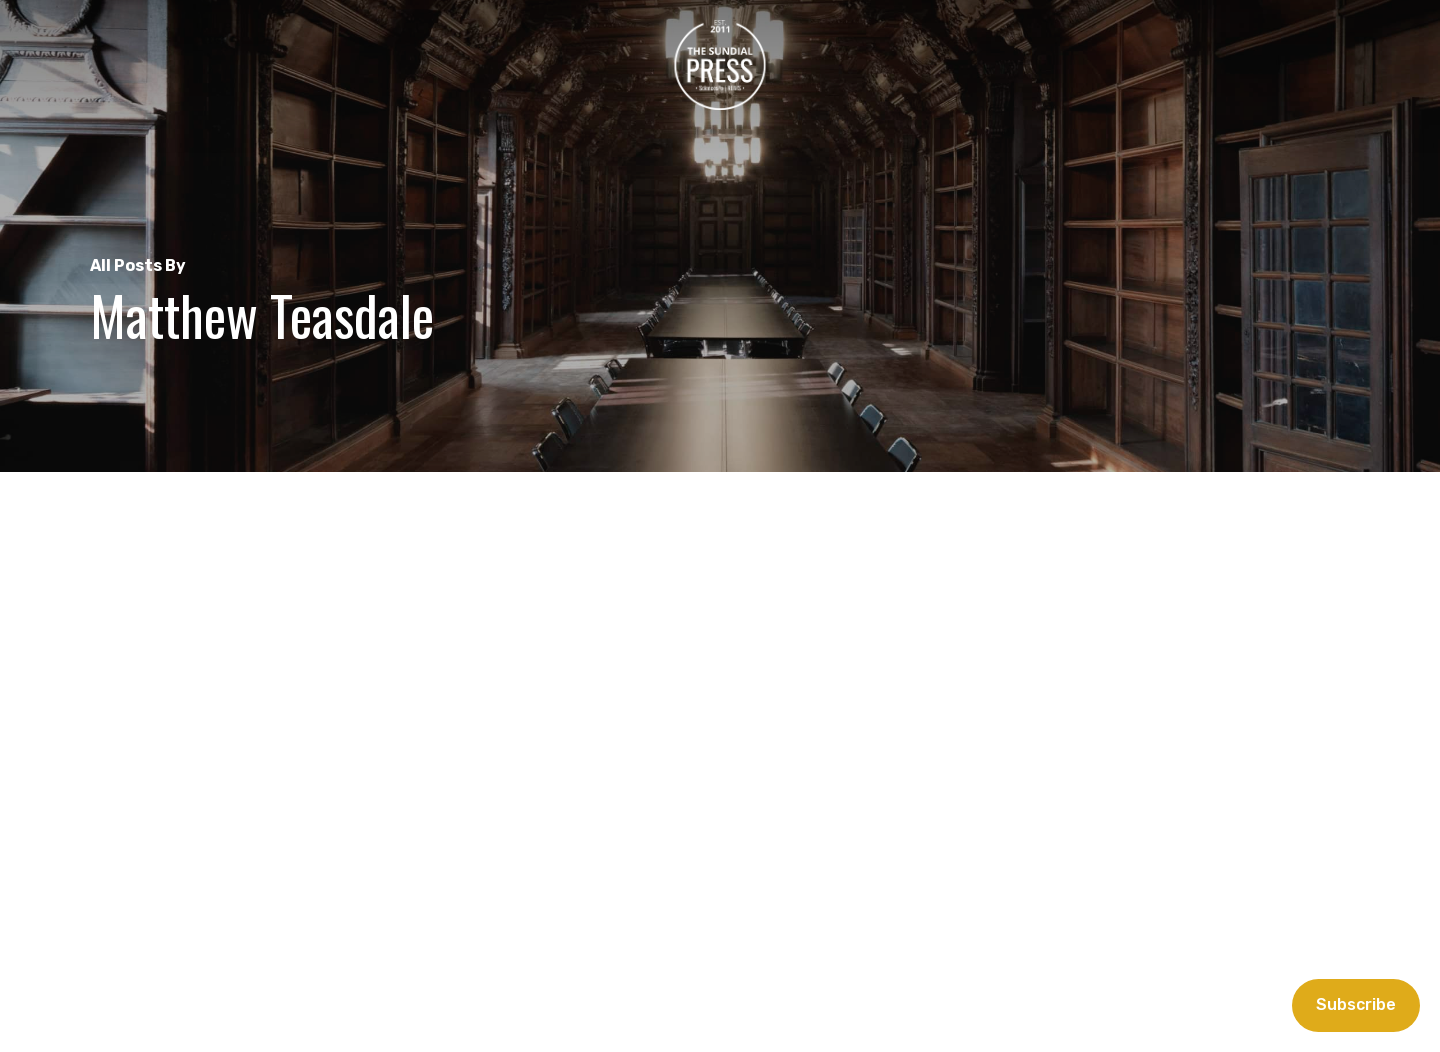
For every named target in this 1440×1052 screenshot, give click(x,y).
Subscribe (1356, 1004)
